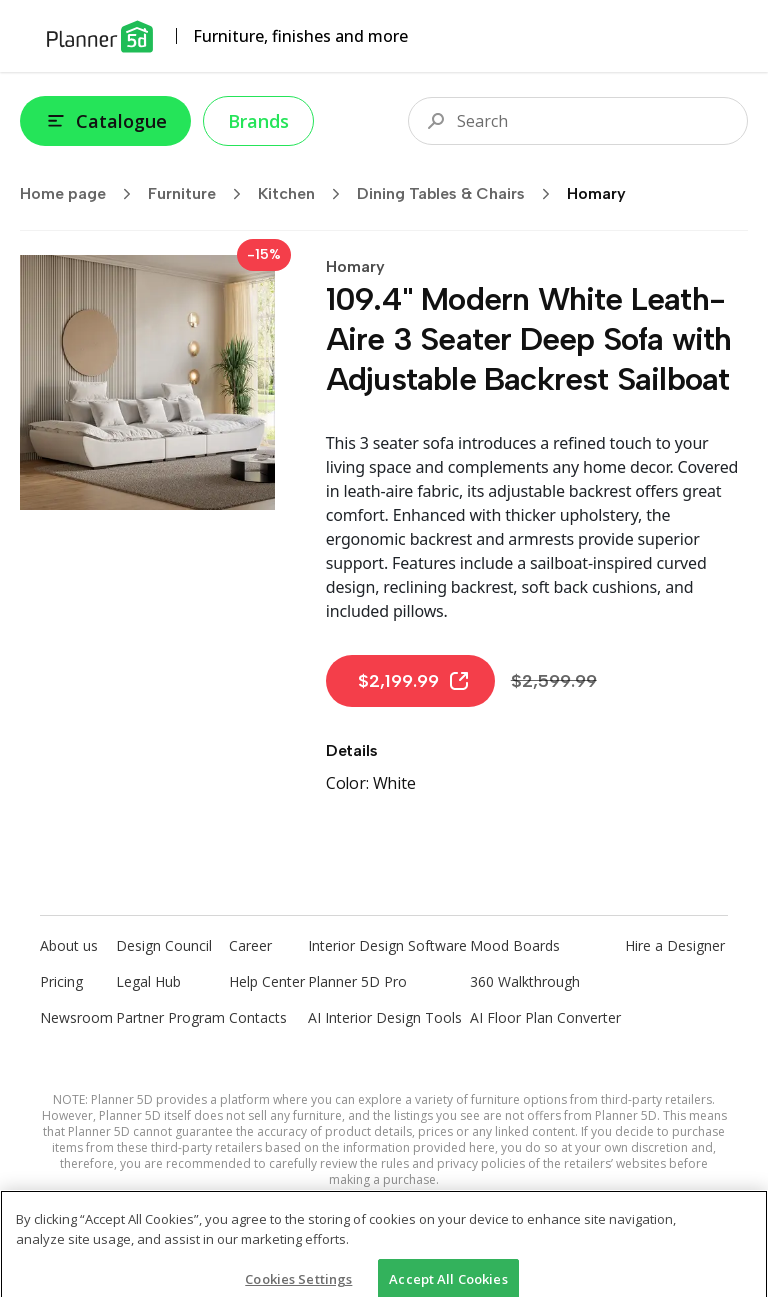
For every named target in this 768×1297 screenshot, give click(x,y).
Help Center (267, 981)
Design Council (164, 945)
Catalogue (105, 121)
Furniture (201, 194)
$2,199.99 (414, 681)
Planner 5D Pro (357, 981)
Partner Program (170, 1017)
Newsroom (76, 1017)
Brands (258, 121)
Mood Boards (515, 945)
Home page (82, 194)
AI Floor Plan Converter (545, 1017)
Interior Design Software (387, 945)
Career (250, 945)
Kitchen (305, 194)
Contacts (258, 1017)
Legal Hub (148, 981)
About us (69, 945)
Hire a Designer (675, 945)
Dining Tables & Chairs (460, 194)
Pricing (61, 981)
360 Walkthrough (525, 981)
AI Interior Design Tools (385, 1017)
